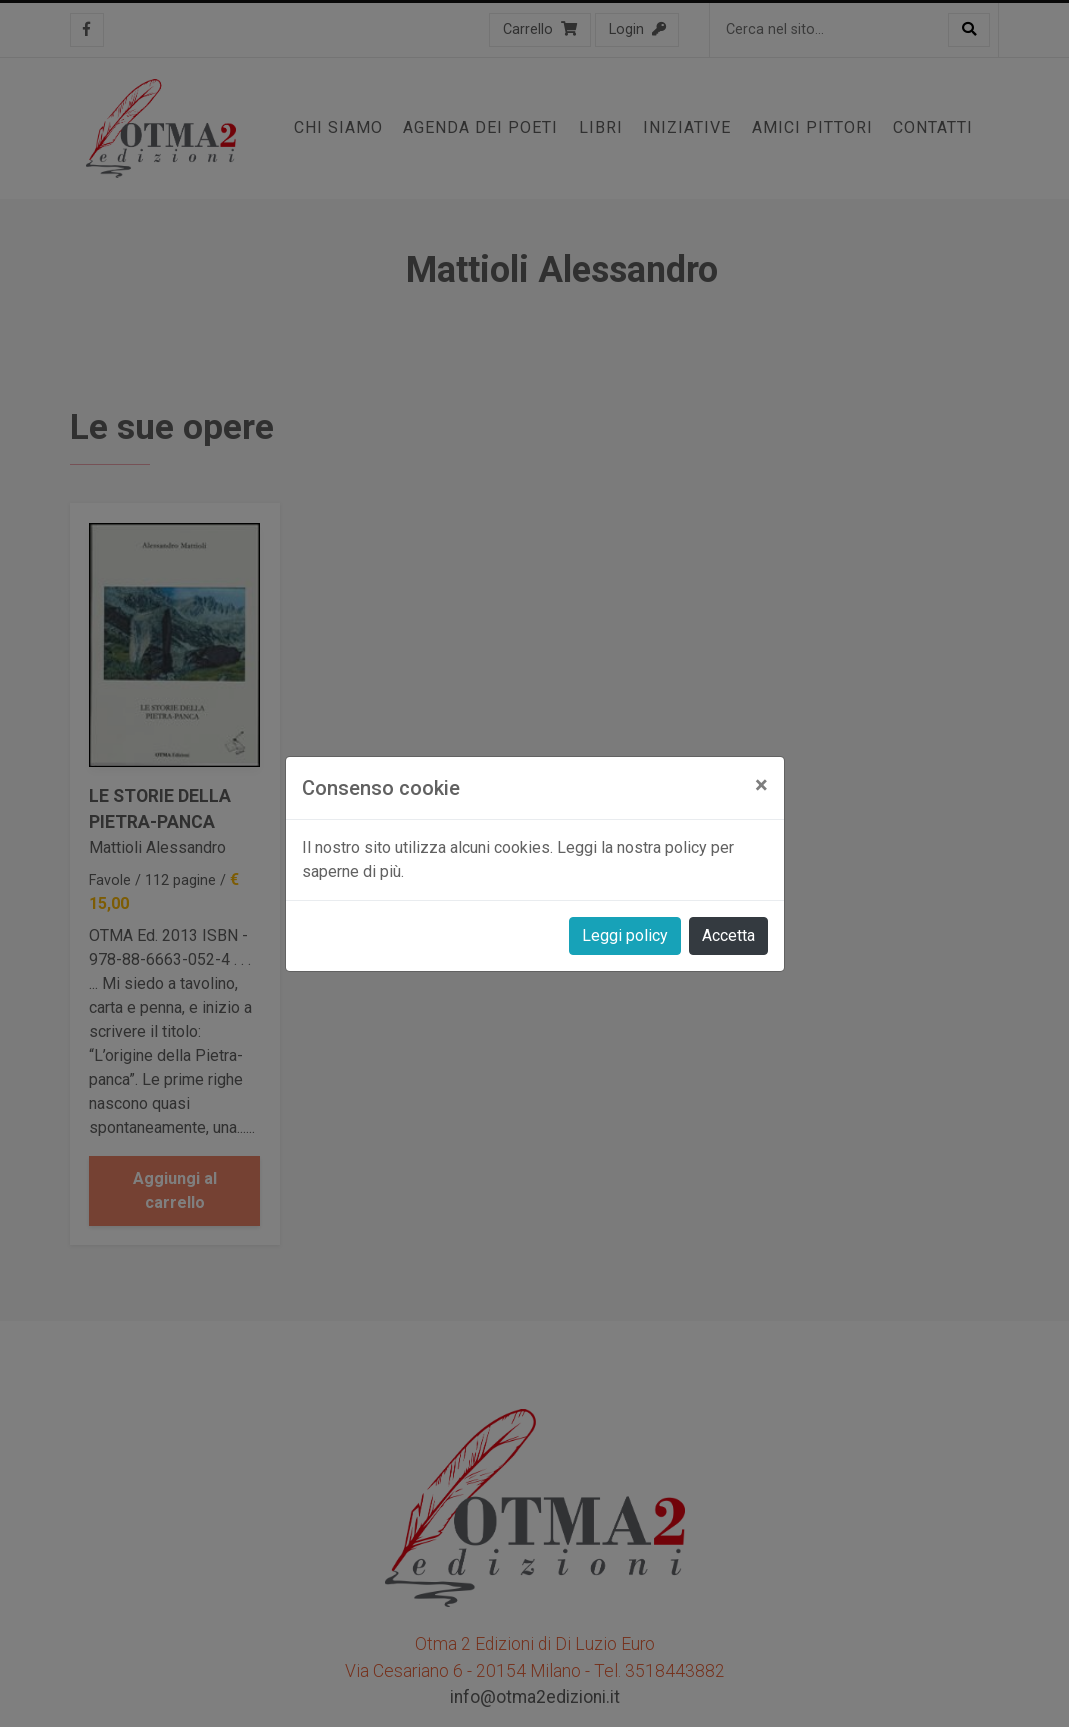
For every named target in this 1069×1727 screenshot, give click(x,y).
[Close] (761, 785)
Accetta (728, 935)
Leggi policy (625, 935)
